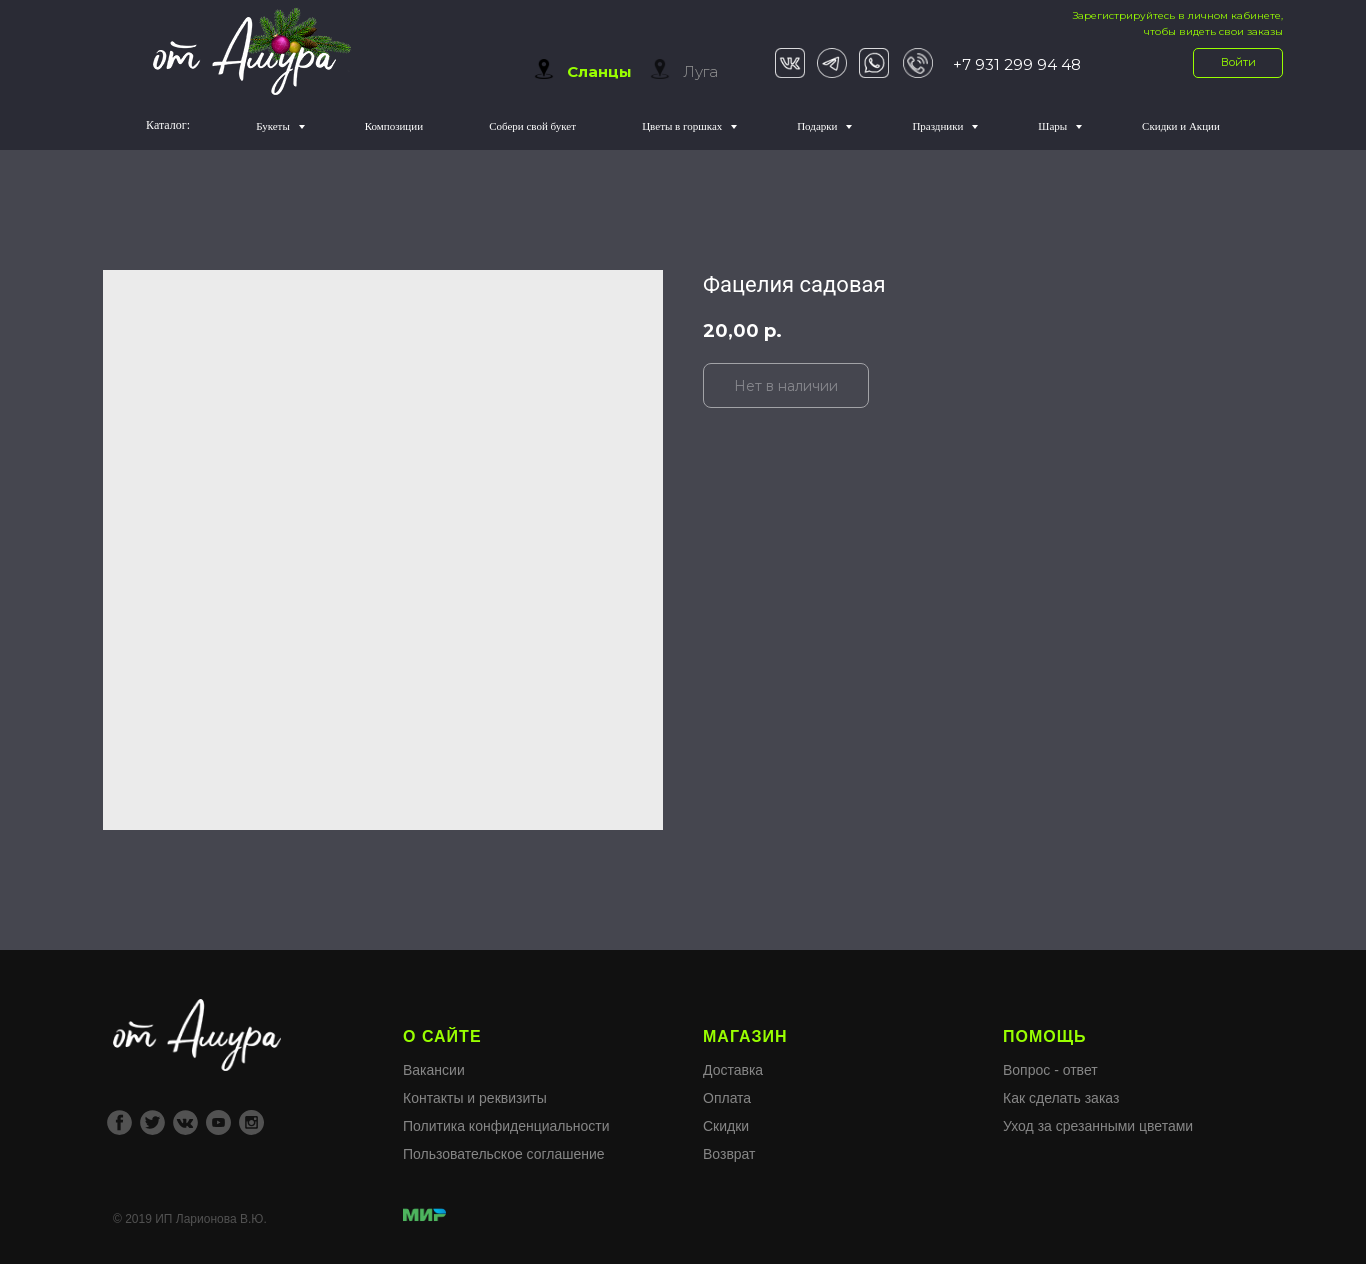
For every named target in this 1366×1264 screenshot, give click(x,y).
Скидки (726, 1126)
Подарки (818, 126)
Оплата (727, 1098)
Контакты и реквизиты (475, 1098)
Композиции (394, 126)
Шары (1054, 126)
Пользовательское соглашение (504, 1154)
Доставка (733, 1070)
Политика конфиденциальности (506, 1126)
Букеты (274, 126)
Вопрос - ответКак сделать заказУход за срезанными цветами (1098, 1098)
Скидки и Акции (1181, 126)
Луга (700, 71)
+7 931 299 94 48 (1017, 64)
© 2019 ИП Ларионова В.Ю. (190, 1219)
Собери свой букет (532, 126)
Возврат (729, 1154)
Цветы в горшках (683, 126)
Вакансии (434, 1070)
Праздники (939, 126)
